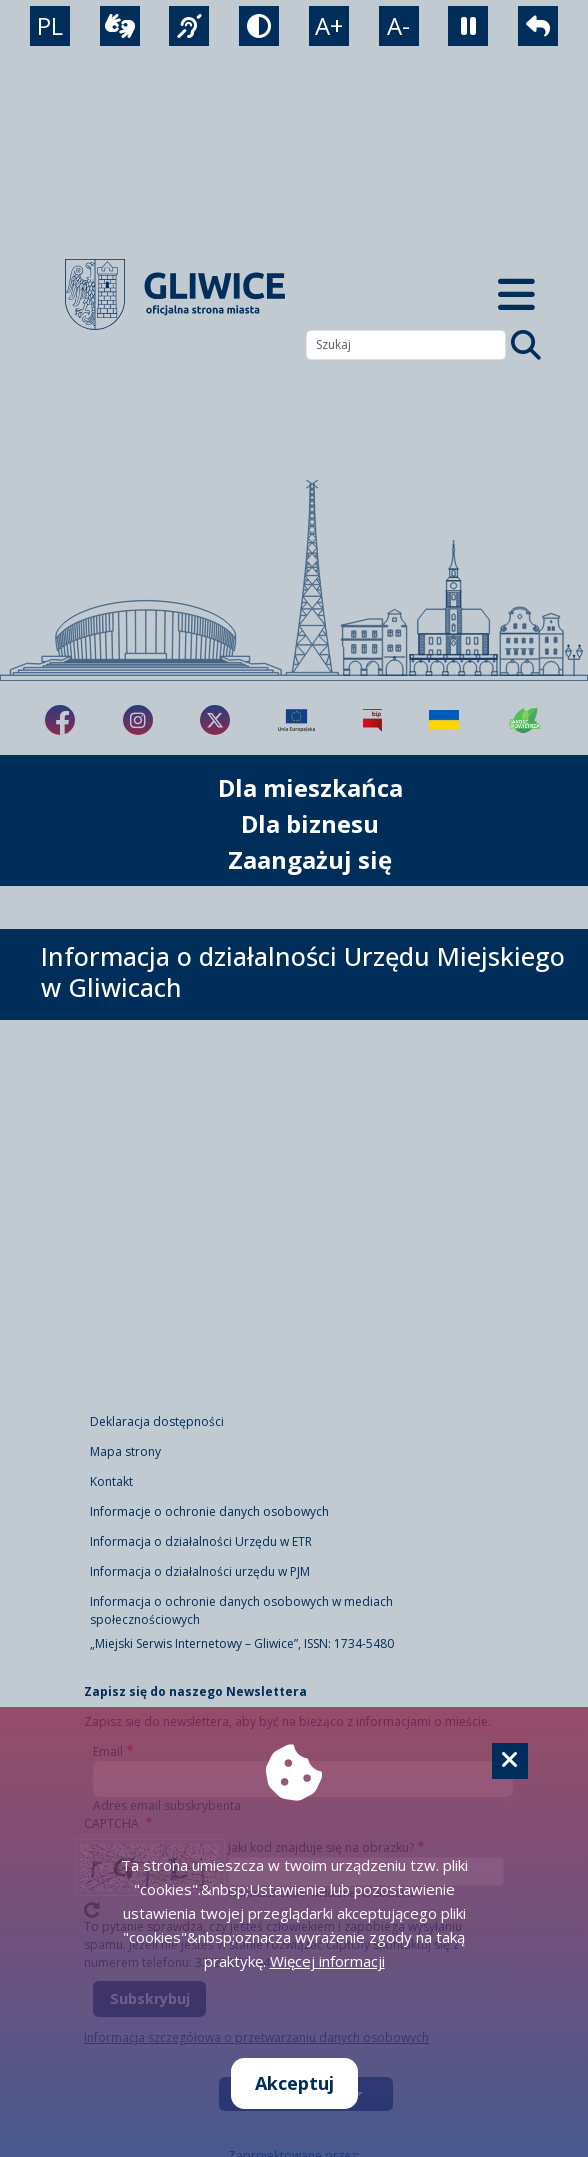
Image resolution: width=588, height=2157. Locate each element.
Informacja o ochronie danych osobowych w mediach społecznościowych (241, 1610)
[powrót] (538, 26)
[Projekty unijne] (296, 720)
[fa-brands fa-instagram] (138, 720)
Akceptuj (294, 2083)
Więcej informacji (327, 1961)
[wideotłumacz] (120, 26)
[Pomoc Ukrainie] (444, 720)
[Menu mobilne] (516, 294)
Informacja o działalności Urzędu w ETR (201, 1541)
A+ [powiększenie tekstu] (329, 25)
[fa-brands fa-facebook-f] (60, 720)
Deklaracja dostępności (157, 1421)
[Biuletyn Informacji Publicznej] (372, 720)
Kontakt (111, 1481)
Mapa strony (125, 1451)
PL (50, 25)
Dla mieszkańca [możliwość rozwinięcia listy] (310, 787)
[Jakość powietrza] (525, 720)
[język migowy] (189, 26)
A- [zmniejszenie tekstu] (398, 25)
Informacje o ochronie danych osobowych (209, 1511)
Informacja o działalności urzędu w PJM (200, 1571)
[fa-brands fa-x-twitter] (215, 720)
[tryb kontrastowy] (259, 26)
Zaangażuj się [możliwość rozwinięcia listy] (310, 859)
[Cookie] (510, 1761)
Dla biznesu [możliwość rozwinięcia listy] (310, 823)
